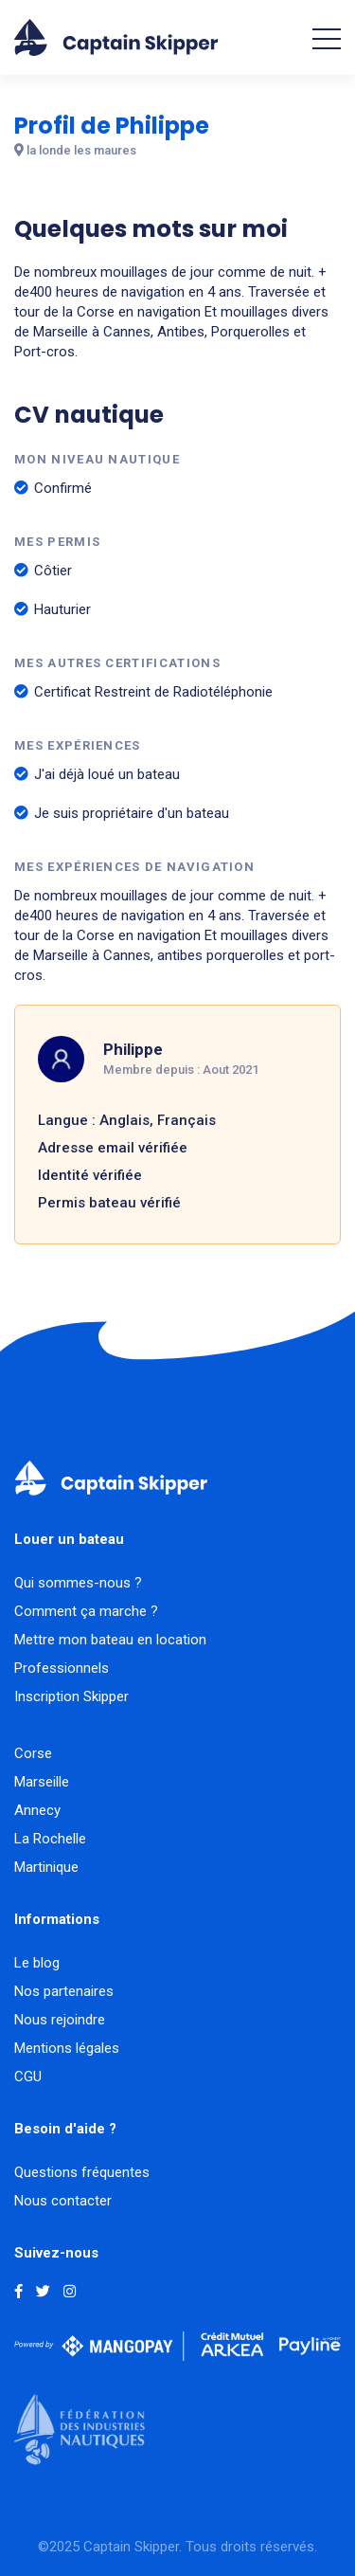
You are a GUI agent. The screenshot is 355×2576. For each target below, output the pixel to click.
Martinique (46, 1867)
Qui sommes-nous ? (78, 1582)
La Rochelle (50, 1838)
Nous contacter (63, 2200)
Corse (33, 1753)
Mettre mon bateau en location (110, 1639)
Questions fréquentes (82, 2172)
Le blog (37, 1962)
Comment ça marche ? (86, 1611)
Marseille (41, 1781)
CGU (28, 2076)
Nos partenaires (64, 1991)
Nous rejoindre (59, 2019)
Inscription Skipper (71, 1696)
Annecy (37, 1810)
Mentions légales (66, 2048)
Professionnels (61, 1668)
